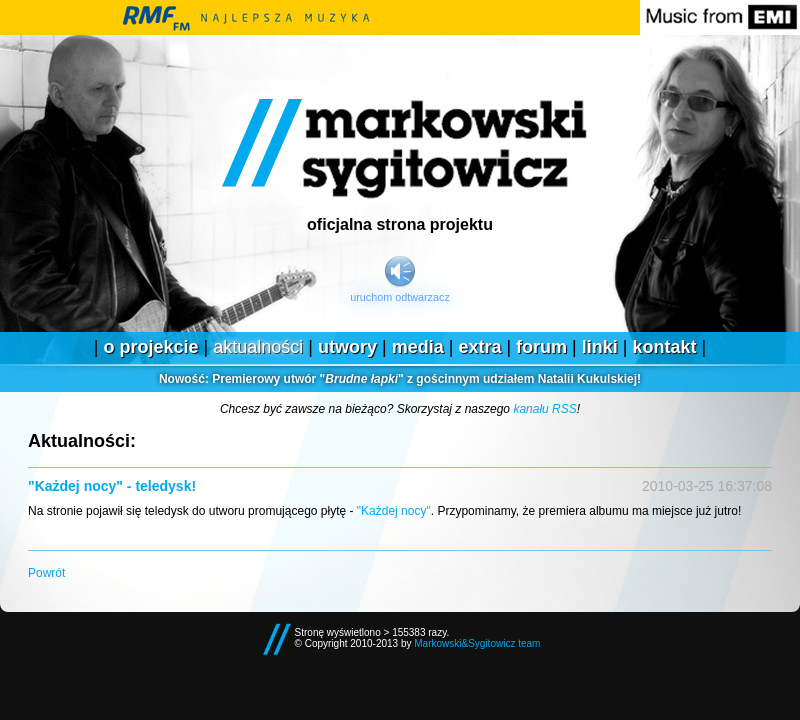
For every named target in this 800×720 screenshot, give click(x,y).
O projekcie (150, 347)
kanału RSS (544, 409)
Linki (600, 347)
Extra (479, 347)
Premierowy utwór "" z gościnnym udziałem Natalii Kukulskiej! (400, 379)
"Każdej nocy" (394, 511)
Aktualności (258, 347)
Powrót (46, 573)
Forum (541, 347)
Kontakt (665, 347)
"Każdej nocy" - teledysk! (112, 486)
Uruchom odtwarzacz (400, 297)
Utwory (347, 347)
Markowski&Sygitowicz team (477, 643)
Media (418, 347)
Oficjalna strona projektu (400, 224)
